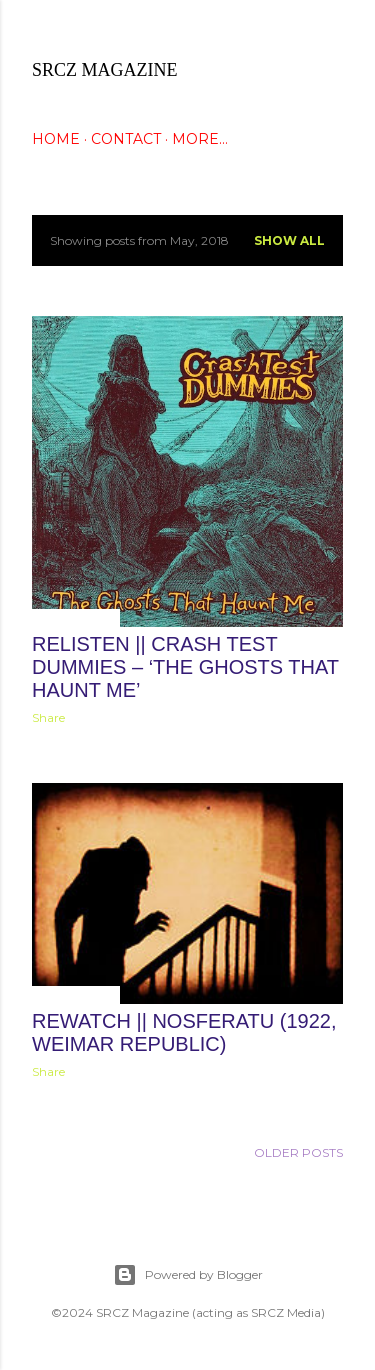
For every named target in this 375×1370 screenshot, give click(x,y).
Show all (289, 240)
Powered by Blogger (188, 1275)
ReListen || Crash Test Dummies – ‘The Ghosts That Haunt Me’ (185, 667)
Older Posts (298, 1152)
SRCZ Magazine (105, 70)
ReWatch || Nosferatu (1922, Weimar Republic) (184, 1032)
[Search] (331, 31)
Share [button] (48, 717)
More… (200, 139)
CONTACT (126, 139)
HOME (56, 139)
